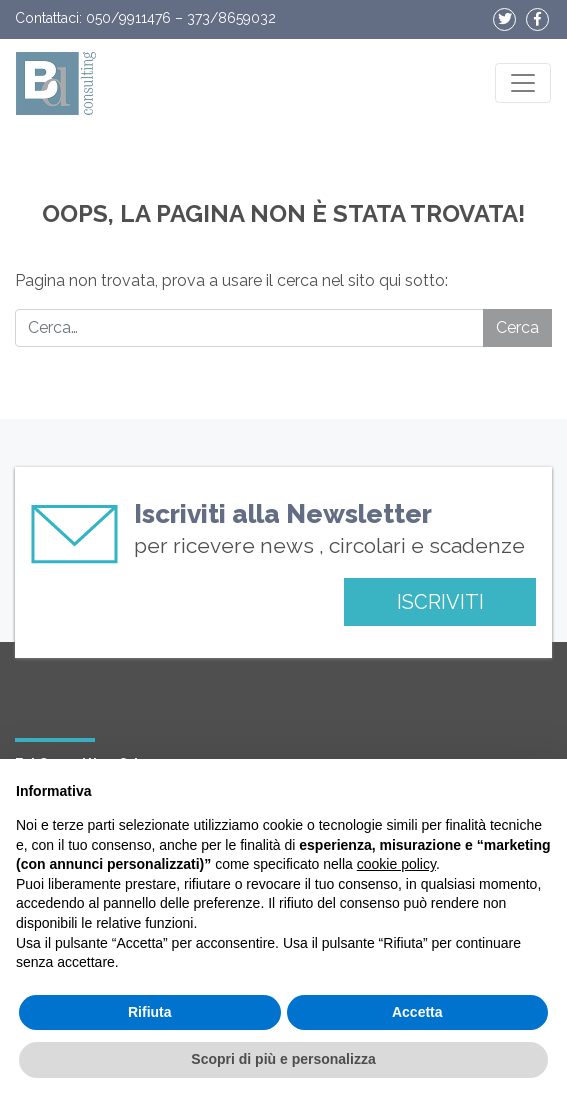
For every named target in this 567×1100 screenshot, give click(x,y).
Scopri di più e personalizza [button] (283, 1059)
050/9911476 (128, 18)
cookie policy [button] (396, 864)
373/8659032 (231, 18)
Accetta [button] (417, 1012)
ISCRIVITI (440, 602)
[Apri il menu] (523, 83)
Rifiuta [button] (150, 1012)
